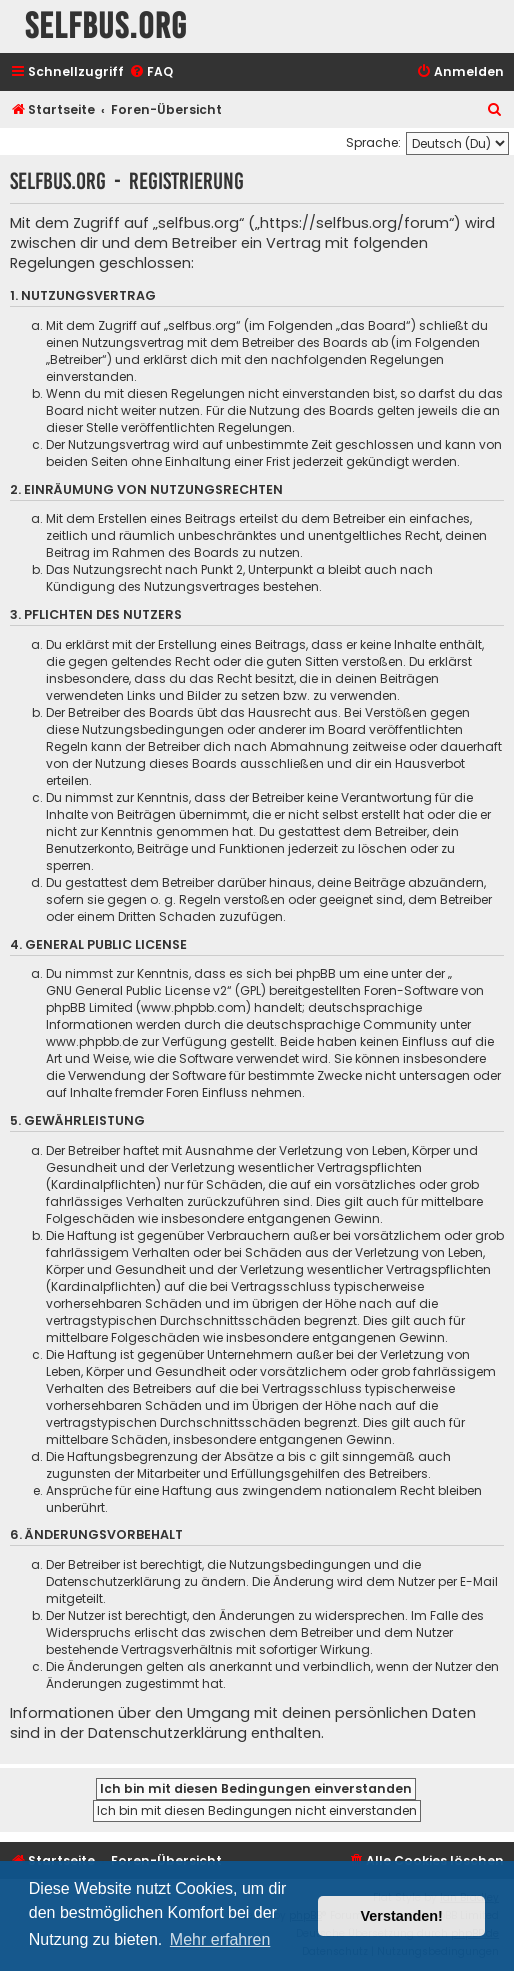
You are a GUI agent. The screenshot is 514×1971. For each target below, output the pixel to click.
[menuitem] (151, 72)
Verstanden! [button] (402, 1916)
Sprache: (373, 142)
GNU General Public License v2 (136, 990)
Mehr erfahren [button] (220, 1939)
